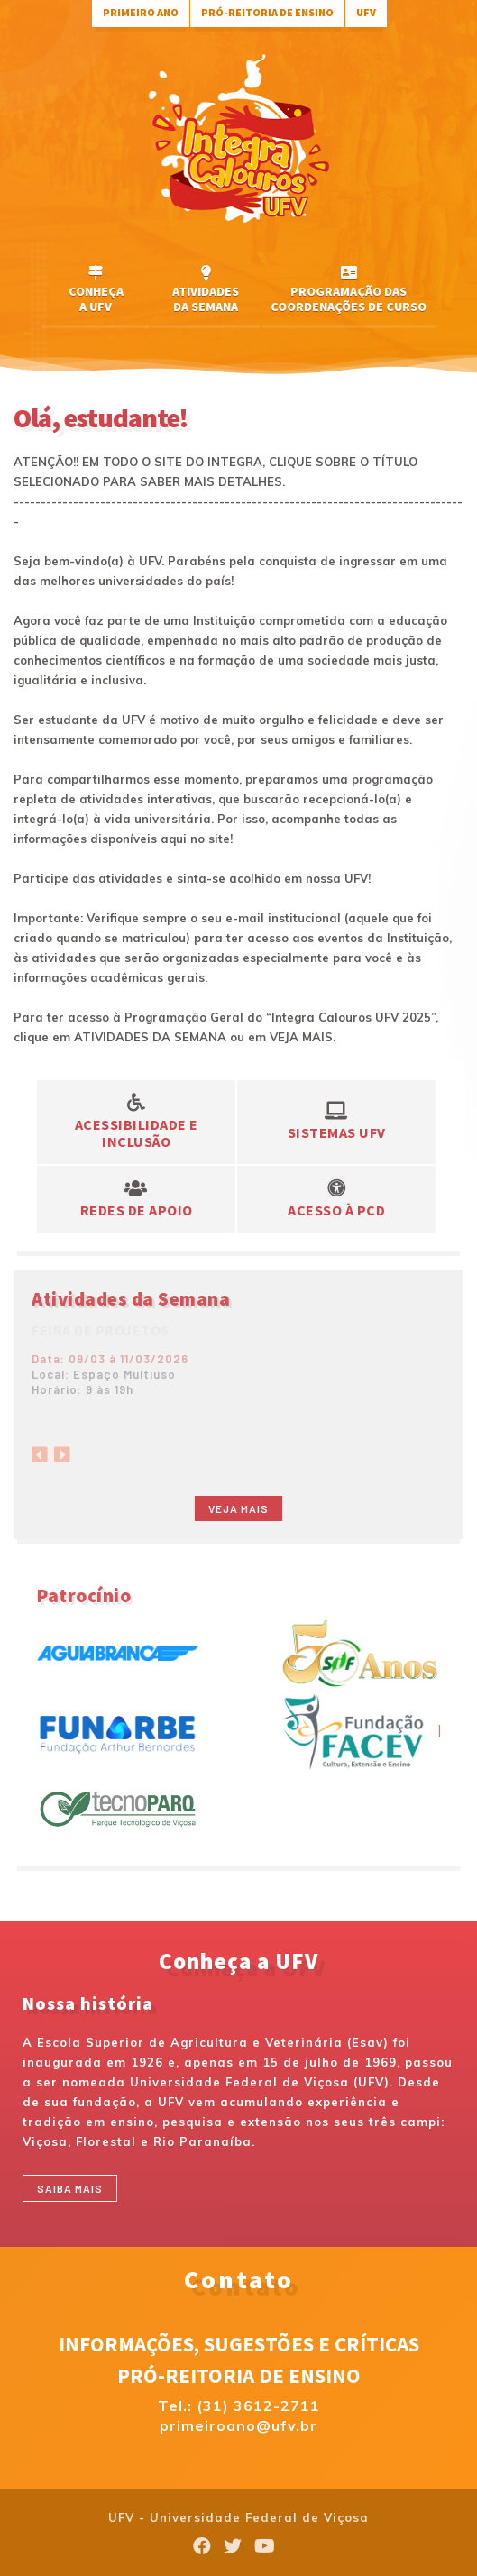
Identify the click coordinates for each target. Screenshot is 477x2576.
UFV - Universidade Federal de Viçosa (238, 2517)
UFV (366, 12)
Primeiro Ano (141, 12)
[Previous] (40, 1450)
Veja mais (238, 1508)
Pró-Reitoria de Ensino (267, 12)
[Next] (62, 1450)
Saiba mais (70, 2188)
